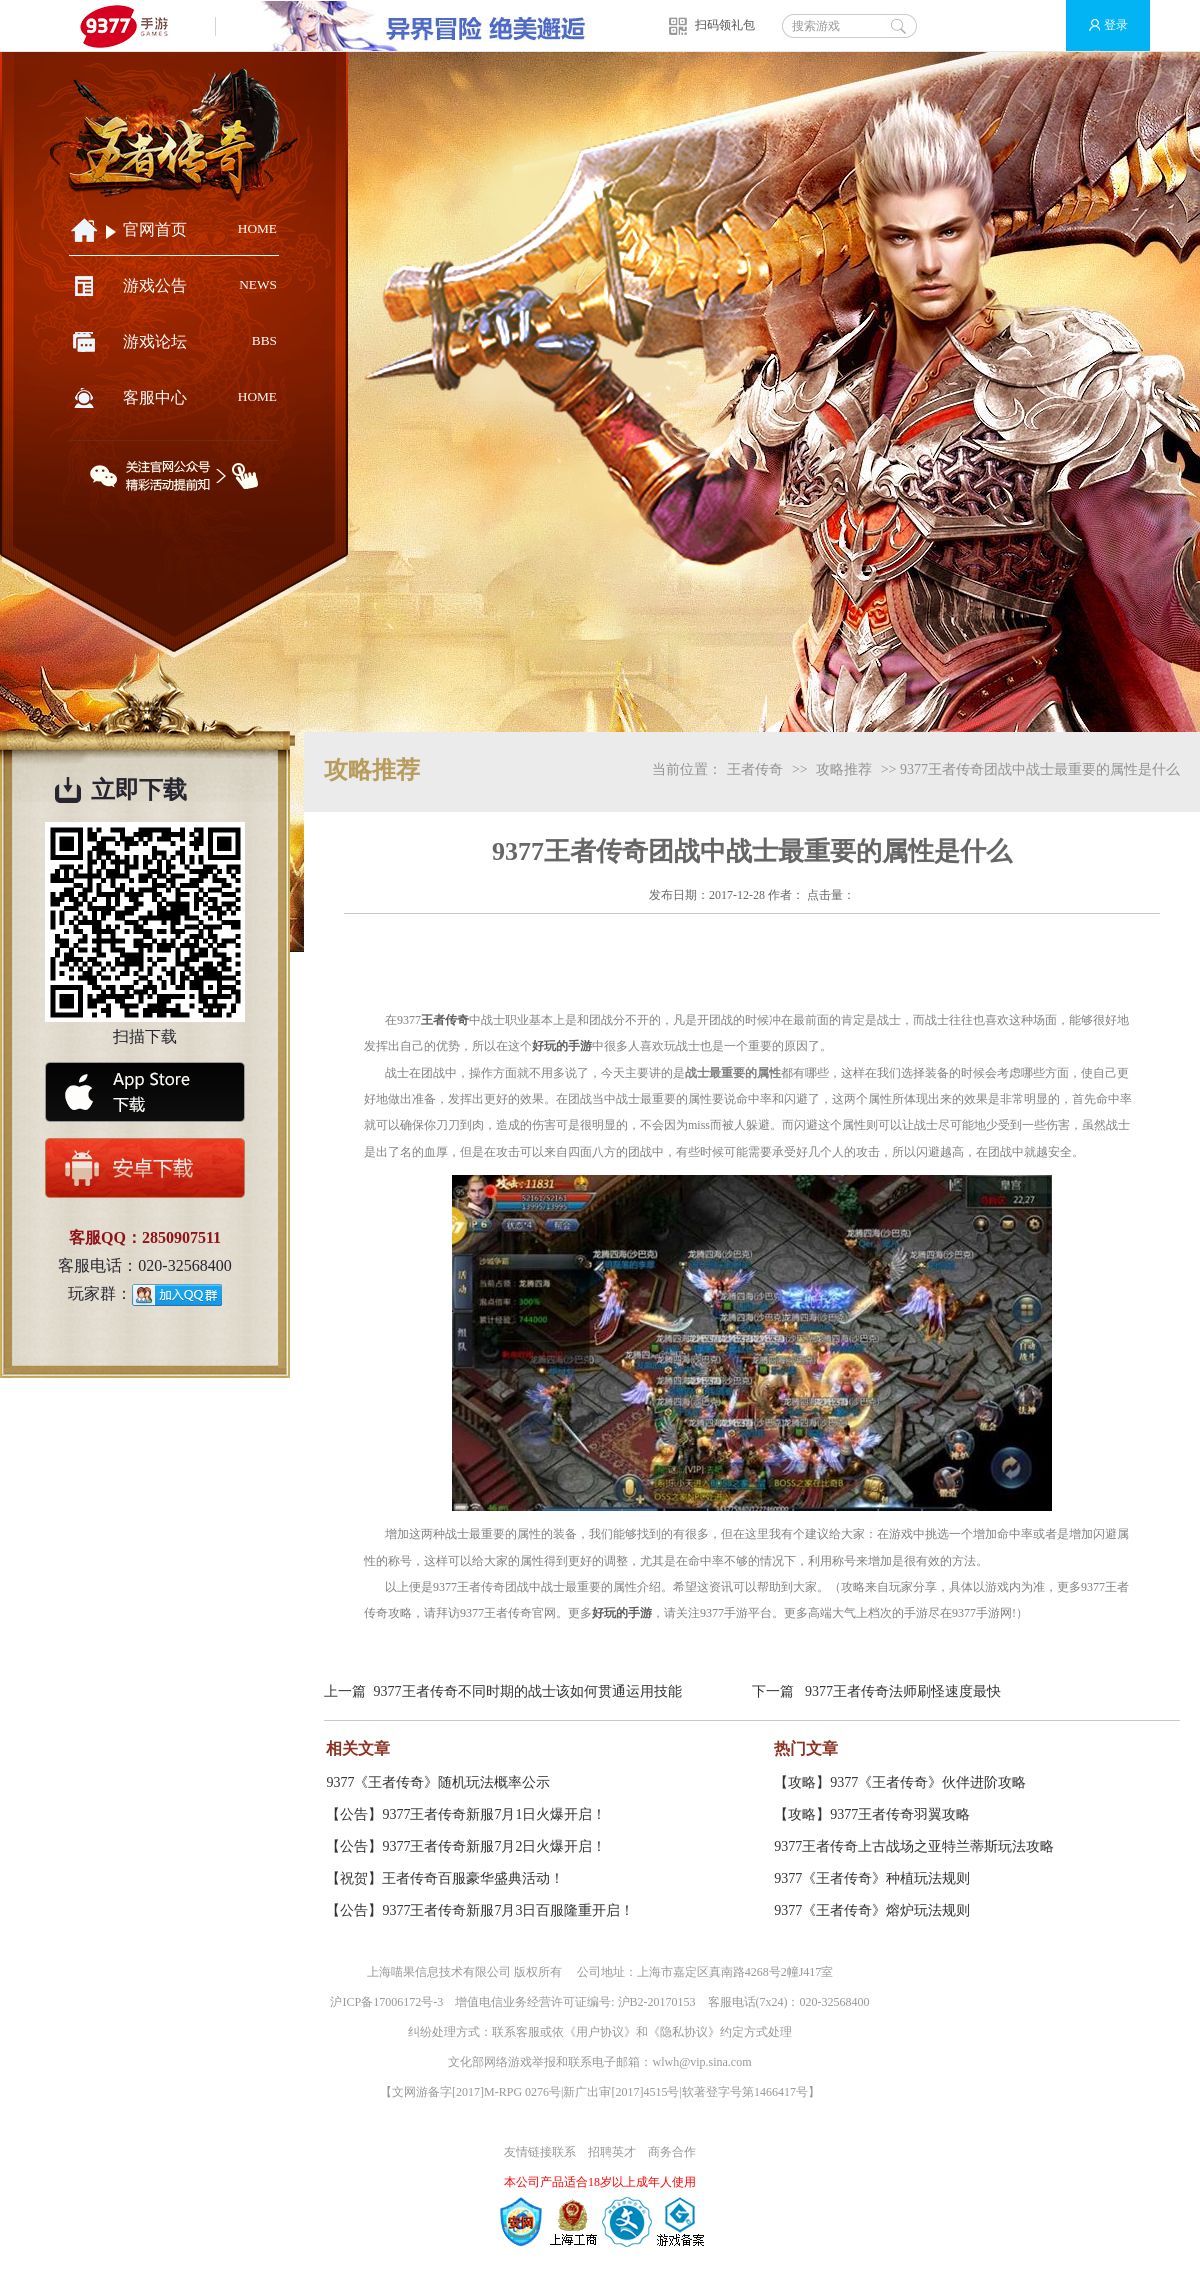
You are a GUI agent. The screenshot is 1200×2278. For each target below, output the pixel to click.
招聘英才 (612, 2152)
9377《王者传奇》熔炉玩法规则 (872, 1910)
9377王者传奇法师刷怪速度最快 (903, 1691)
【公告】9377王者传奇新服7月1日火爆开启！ (466, 1814)
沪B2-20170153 (657, 2002)
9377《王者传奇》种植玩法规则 (872, 1878)
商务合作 (672, 2152)
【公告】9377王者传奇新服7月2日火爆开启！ (466, 1846)
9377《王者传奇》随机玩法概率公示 (438, 1782)
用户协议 (600, 2032)
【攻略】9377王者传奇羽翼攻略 (872, 1814)
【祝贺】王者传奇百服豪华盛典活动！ (445, 1878)
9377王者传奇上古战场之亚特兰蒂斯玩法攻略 (914, 1846)
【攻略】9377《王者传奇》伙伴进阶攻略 (900, 1782)
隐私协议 (684, 2032)
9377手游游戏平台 (132, 25)
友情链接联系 (540, 2152)
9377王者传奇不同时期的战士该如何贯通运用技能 (528, 1691)
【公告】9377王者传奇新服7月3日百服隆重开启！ (480, 1910)
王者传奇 (755, 769)
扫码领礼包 (725, 25)
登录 (1099, 25)
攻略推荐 (844, 769)
